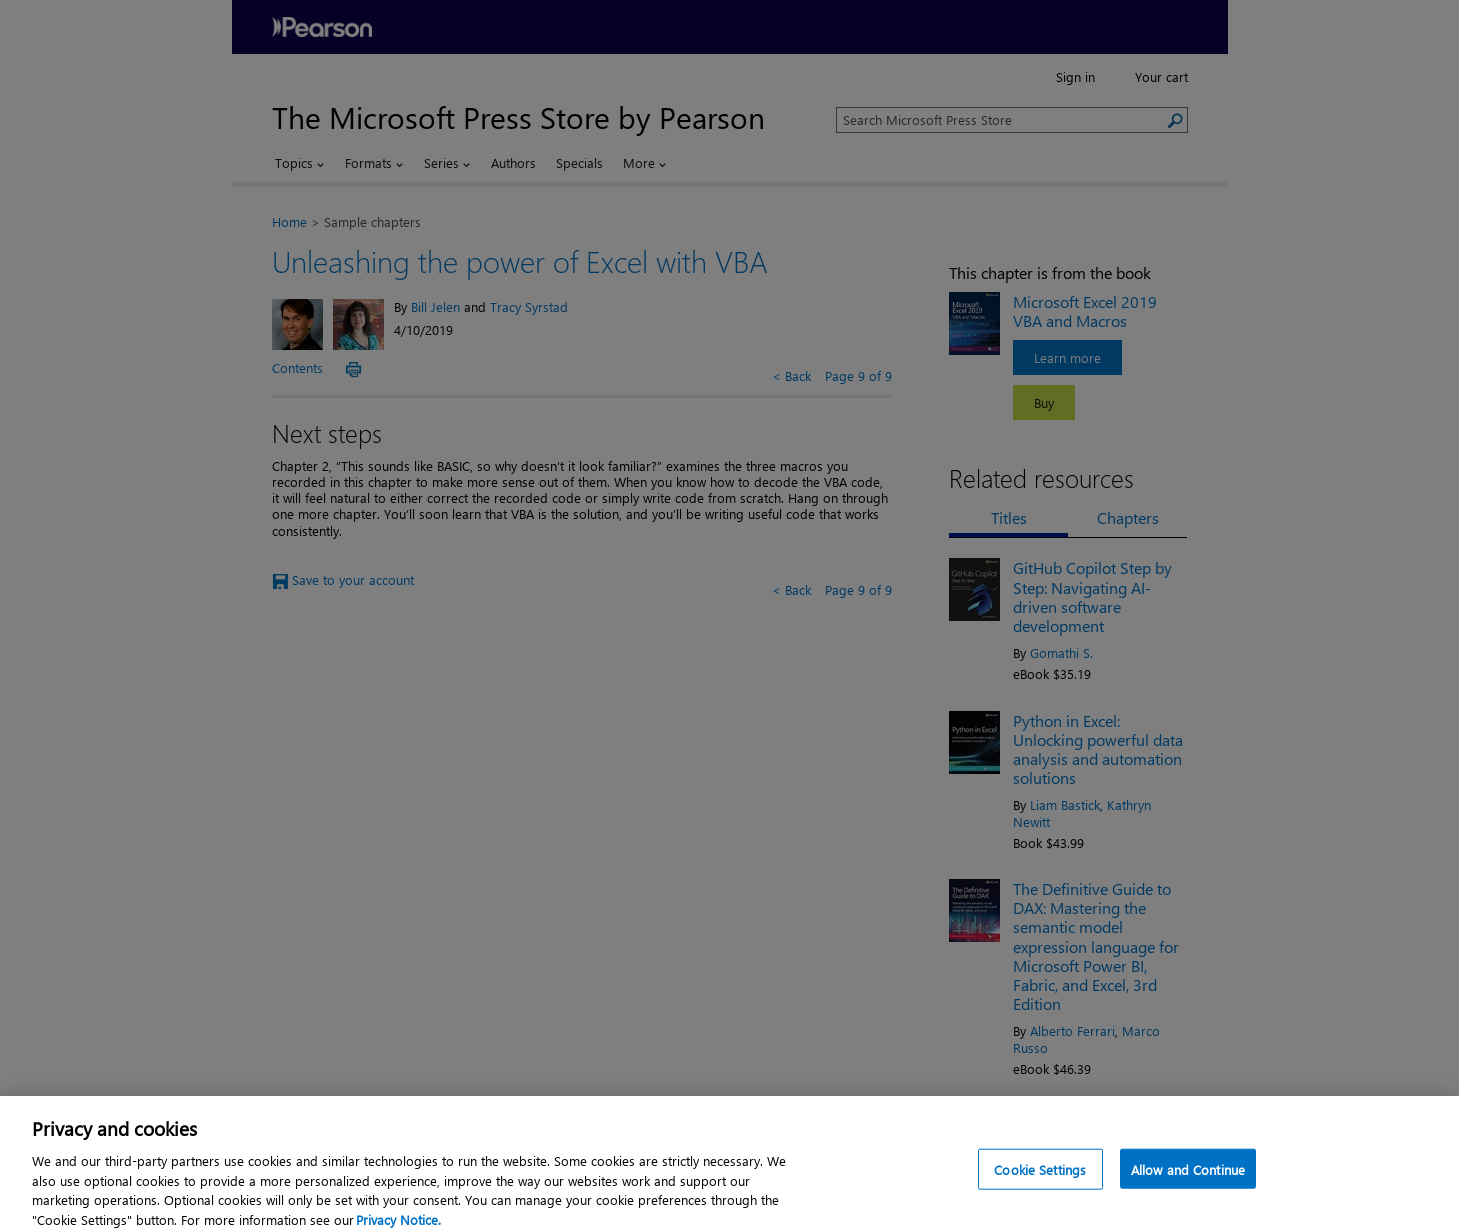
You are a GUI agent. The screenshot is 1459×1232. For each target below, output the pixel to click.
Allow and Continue (1188, 1177)
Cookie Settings (1040, 1177)
